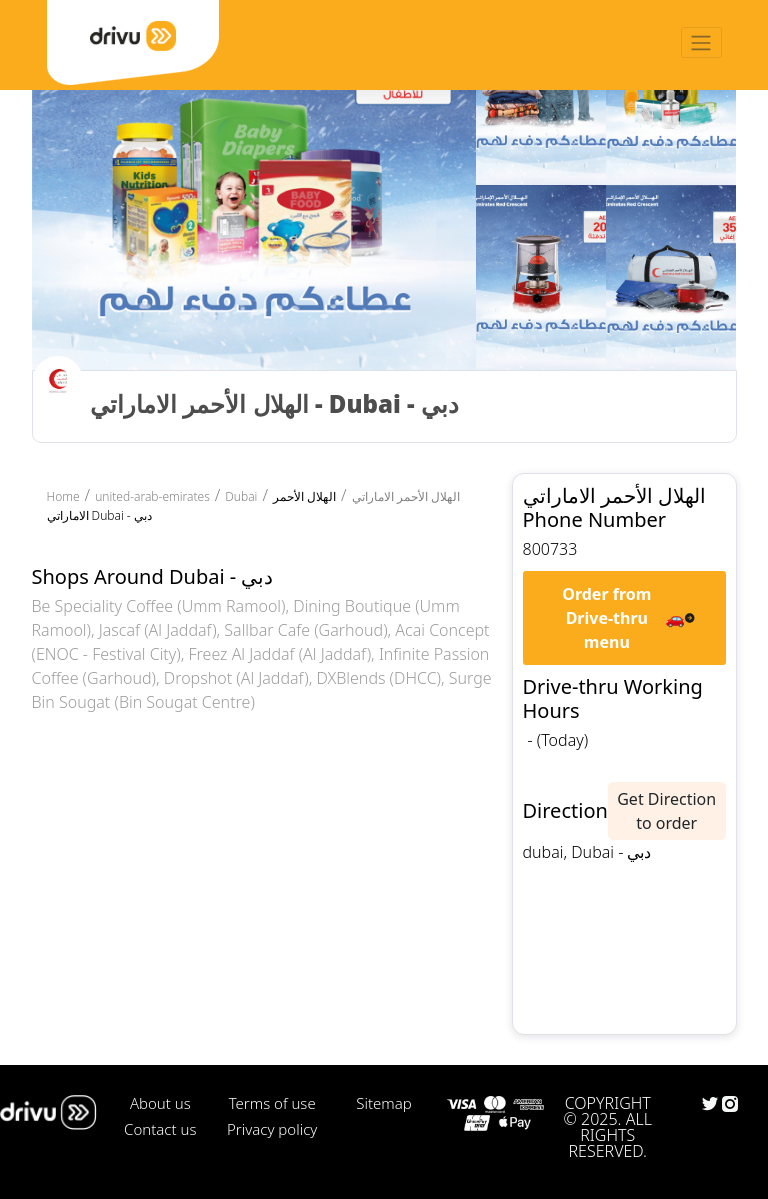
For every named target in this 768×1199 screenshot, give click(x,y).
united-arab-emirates (152, 496)
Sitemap (383, 1103)
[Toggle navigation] (701, 42)
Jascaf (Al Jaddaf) (158, 630)
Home (63, 496)
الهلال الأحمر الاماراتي (406, 496)
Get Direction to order (666, 811)
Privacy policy (272, 1129)
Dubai (241, 496)
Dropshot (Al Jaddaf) (236, 678)
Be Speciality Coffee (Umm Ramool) (159, 606)
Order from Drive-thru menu (606, 618)
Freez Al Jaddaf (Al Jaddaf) (280, 654)
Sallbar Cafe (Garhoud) (305, 630)
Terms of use (272, 1103)
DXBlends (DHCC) (378, 678)
